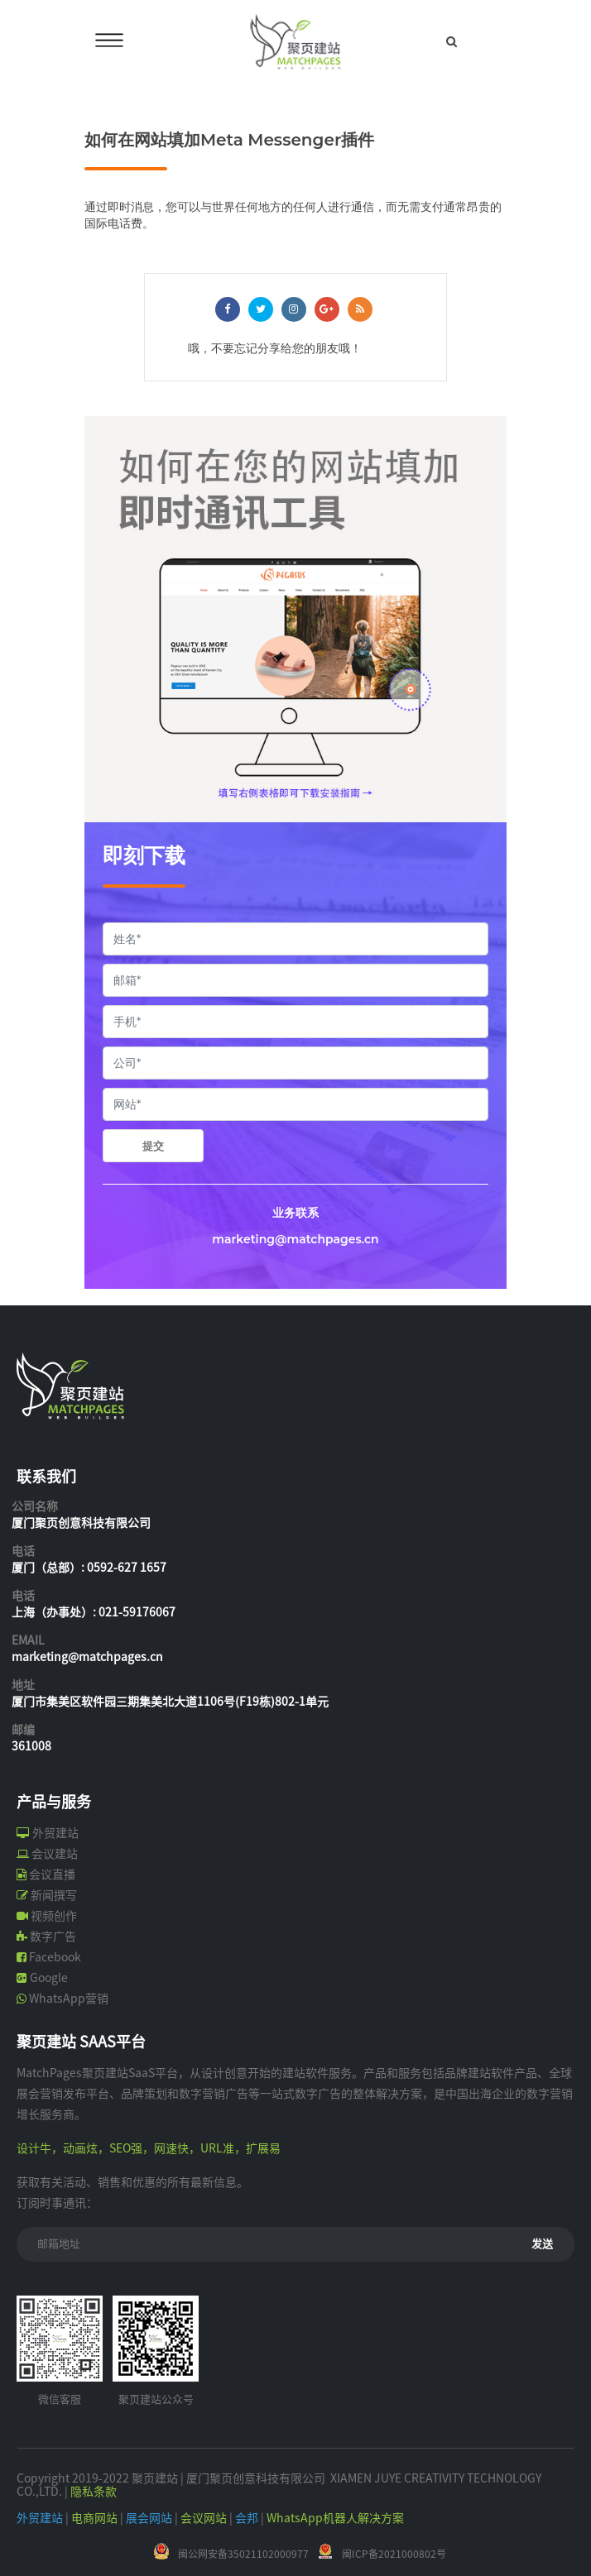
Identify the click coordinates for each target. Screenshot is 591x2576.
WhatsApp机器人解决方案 (335, 2518)
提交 (153, 1145)
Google (49, 1978)
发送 (542, 2243)
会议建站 (54, 1854)
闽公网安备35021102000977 (243, 2554)
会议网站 (203, 2518)
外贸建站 (55, 1833)
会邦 (246, 2518)
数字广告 (53, 1936)
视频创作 (54, 1916)
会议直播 (52, 1874)
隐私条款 (93, 2491)
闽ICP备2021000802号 (394, 2554)
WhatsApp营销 (68, 1998)
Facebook (55, 1957)
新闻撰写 (54, 1895)
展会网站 (149, 2518)
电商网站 (94, 2518)
